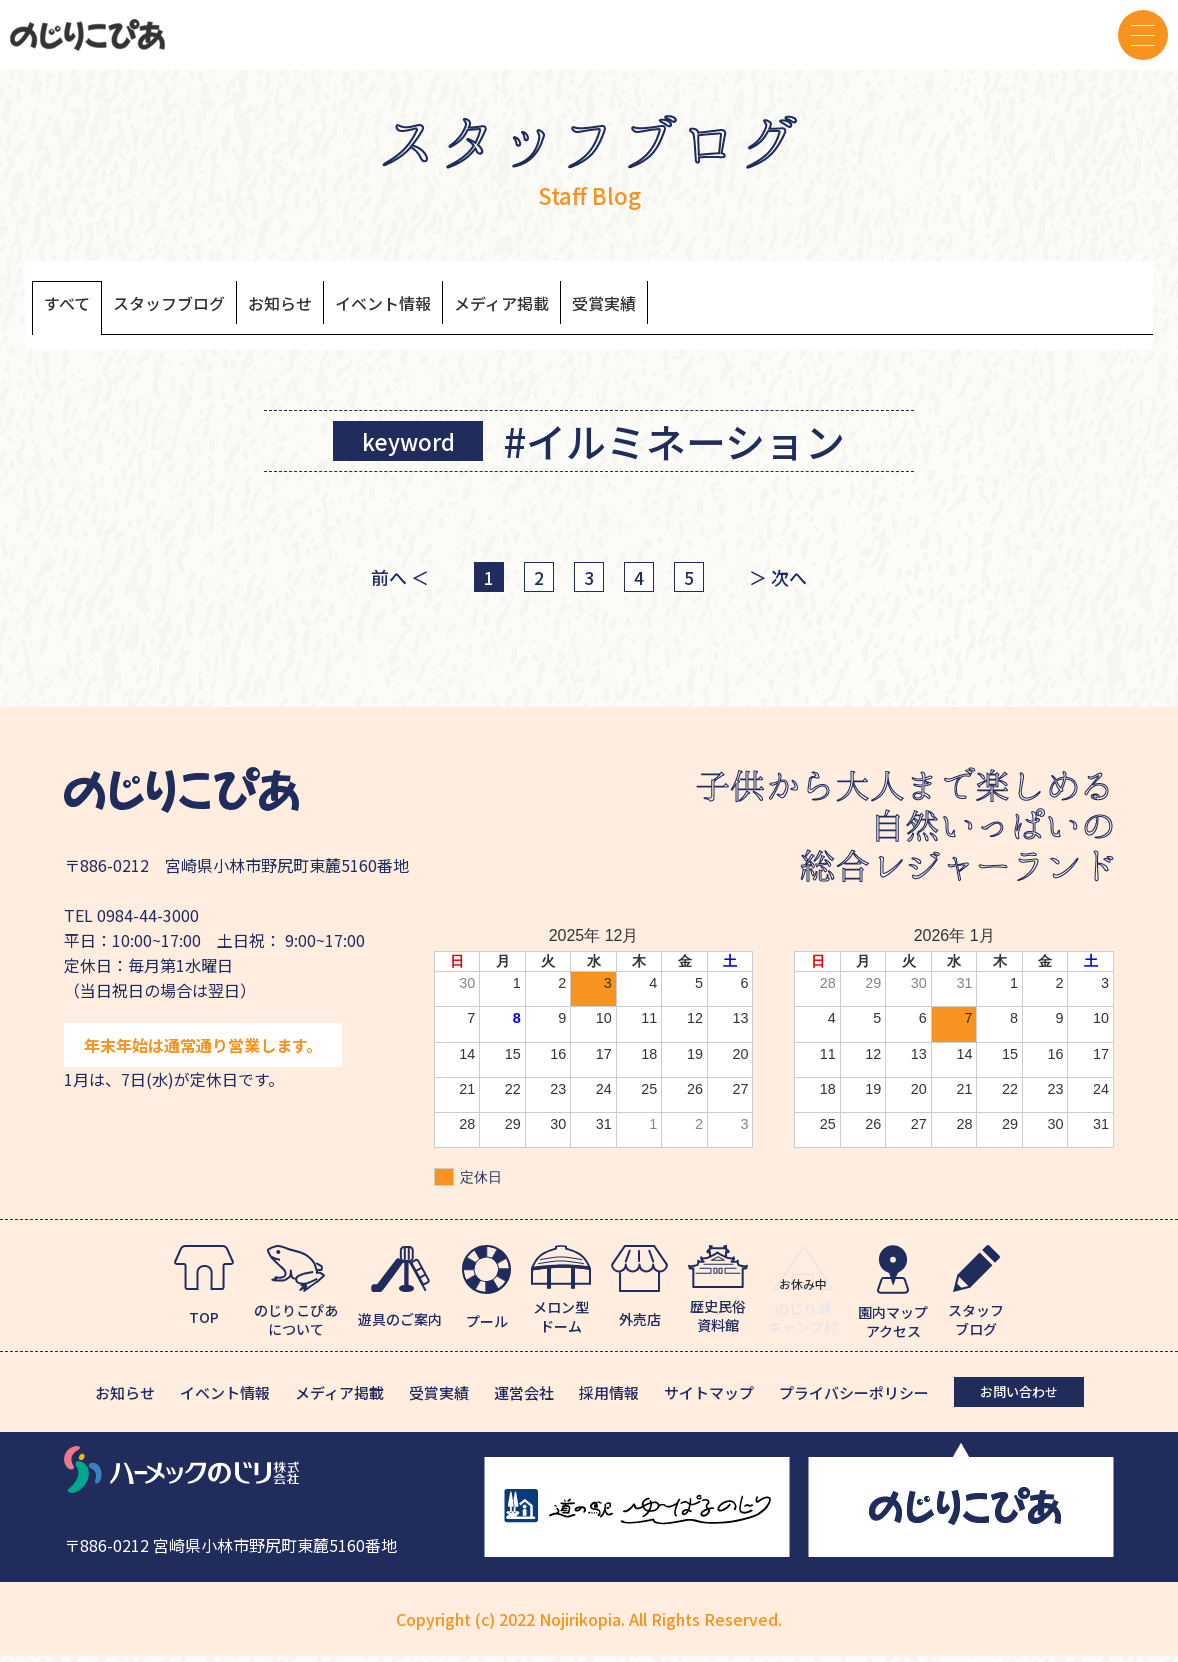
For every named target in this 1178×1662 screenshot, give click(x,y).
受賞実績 (716, 306)
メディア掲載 (593, 306)
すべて (73, 306)
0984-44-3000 (148, 921)
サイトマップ (709, 1398)
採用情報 (609, 1398)
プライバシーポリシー (854, 1398)
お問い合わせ (1019, 1397)
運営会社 (524, 1398)
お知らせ (328, 306)
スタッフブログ (195, 306)
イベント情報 (451, 306)
